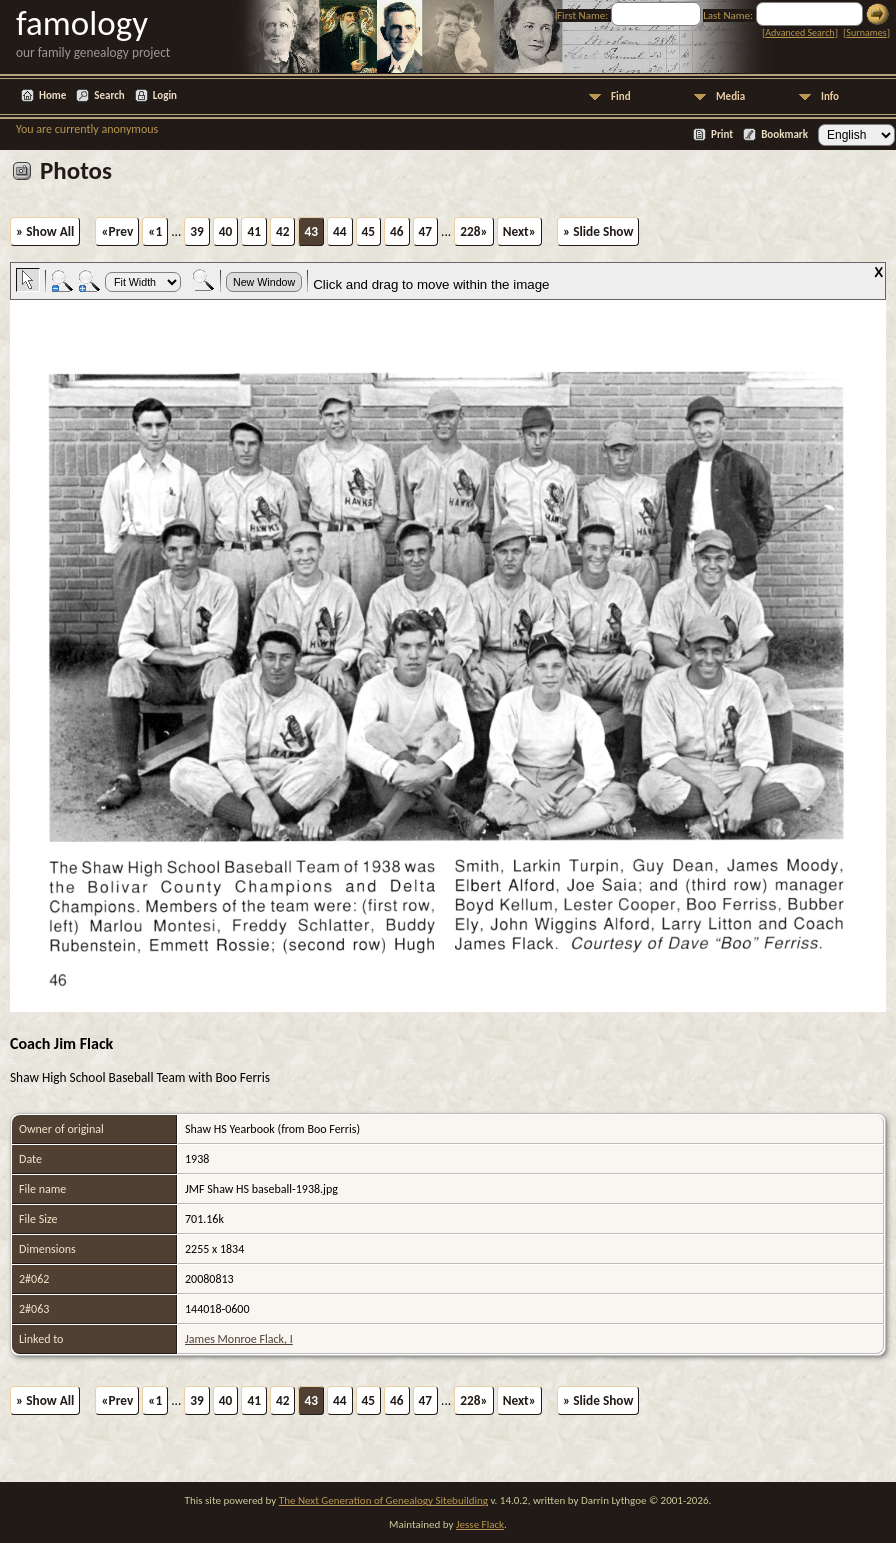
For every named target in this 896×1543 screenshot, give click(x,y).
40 (226, 231)
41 (254, 231)
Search (109, 95)
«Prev (117, 231)
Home (52, 95)
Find (621, 96)
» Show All (45, 231)
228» (473, 231)
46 (397, 231)
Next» (519, 231)
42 (283, 231)
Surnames (866, 32)
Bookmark (784, 134)
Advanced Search (799, 32)
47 (426, 231)
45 (369, 231)
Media (730, 96)
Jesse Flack (480, 1524)
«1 (155, 231)
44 (340, 231)
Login (165, 95)
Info (830, 96)
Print (722, 134)
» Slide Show (598, 231)
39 (197, 231)
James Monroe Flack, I (239, 1339)
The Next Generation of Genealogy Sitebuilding (383, 1500)
